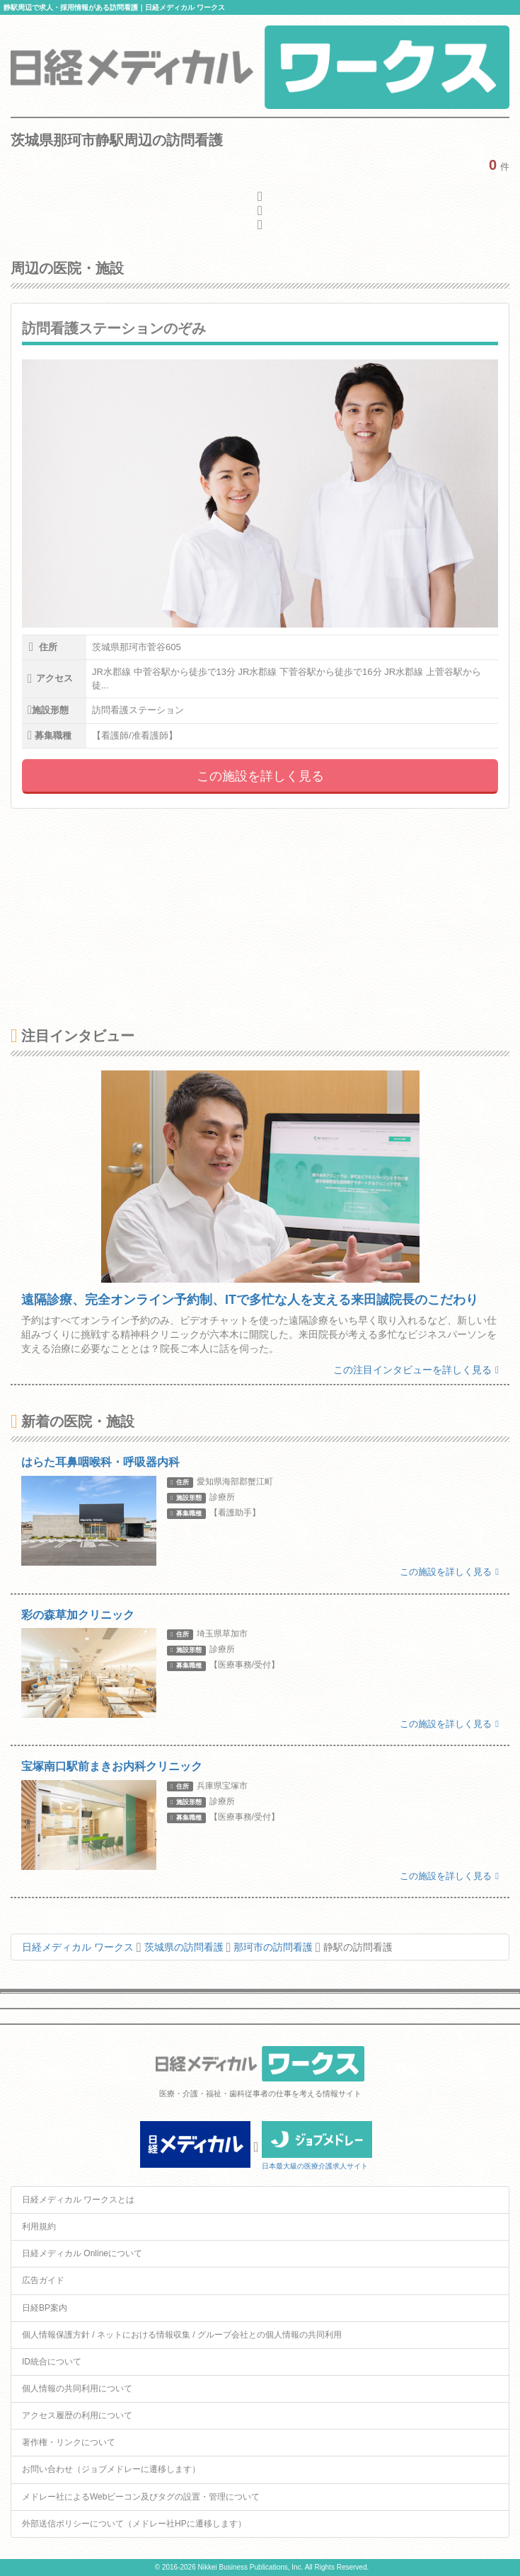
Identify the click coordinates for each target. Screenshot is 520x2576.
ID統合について (51, 2362)
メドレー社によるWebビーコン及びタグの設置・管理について (141, 2497)
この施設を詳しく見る (260, 776)
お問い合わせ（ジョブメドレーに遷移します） (111, 2469)
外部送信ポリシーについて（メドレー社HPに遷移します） (134, 2524)
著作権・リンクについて (68, 2442)
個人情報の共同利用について (77, 2388)
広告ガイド (43, 2280)
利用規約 (39, 2226)
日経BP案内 (44, 2308)
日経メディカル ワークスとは (78, 2200)
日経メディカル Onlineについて (82, 2253)
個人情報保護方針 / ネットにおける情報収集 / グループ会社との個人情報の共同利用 (182, 2335)
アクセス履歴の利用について (77, 2415)
